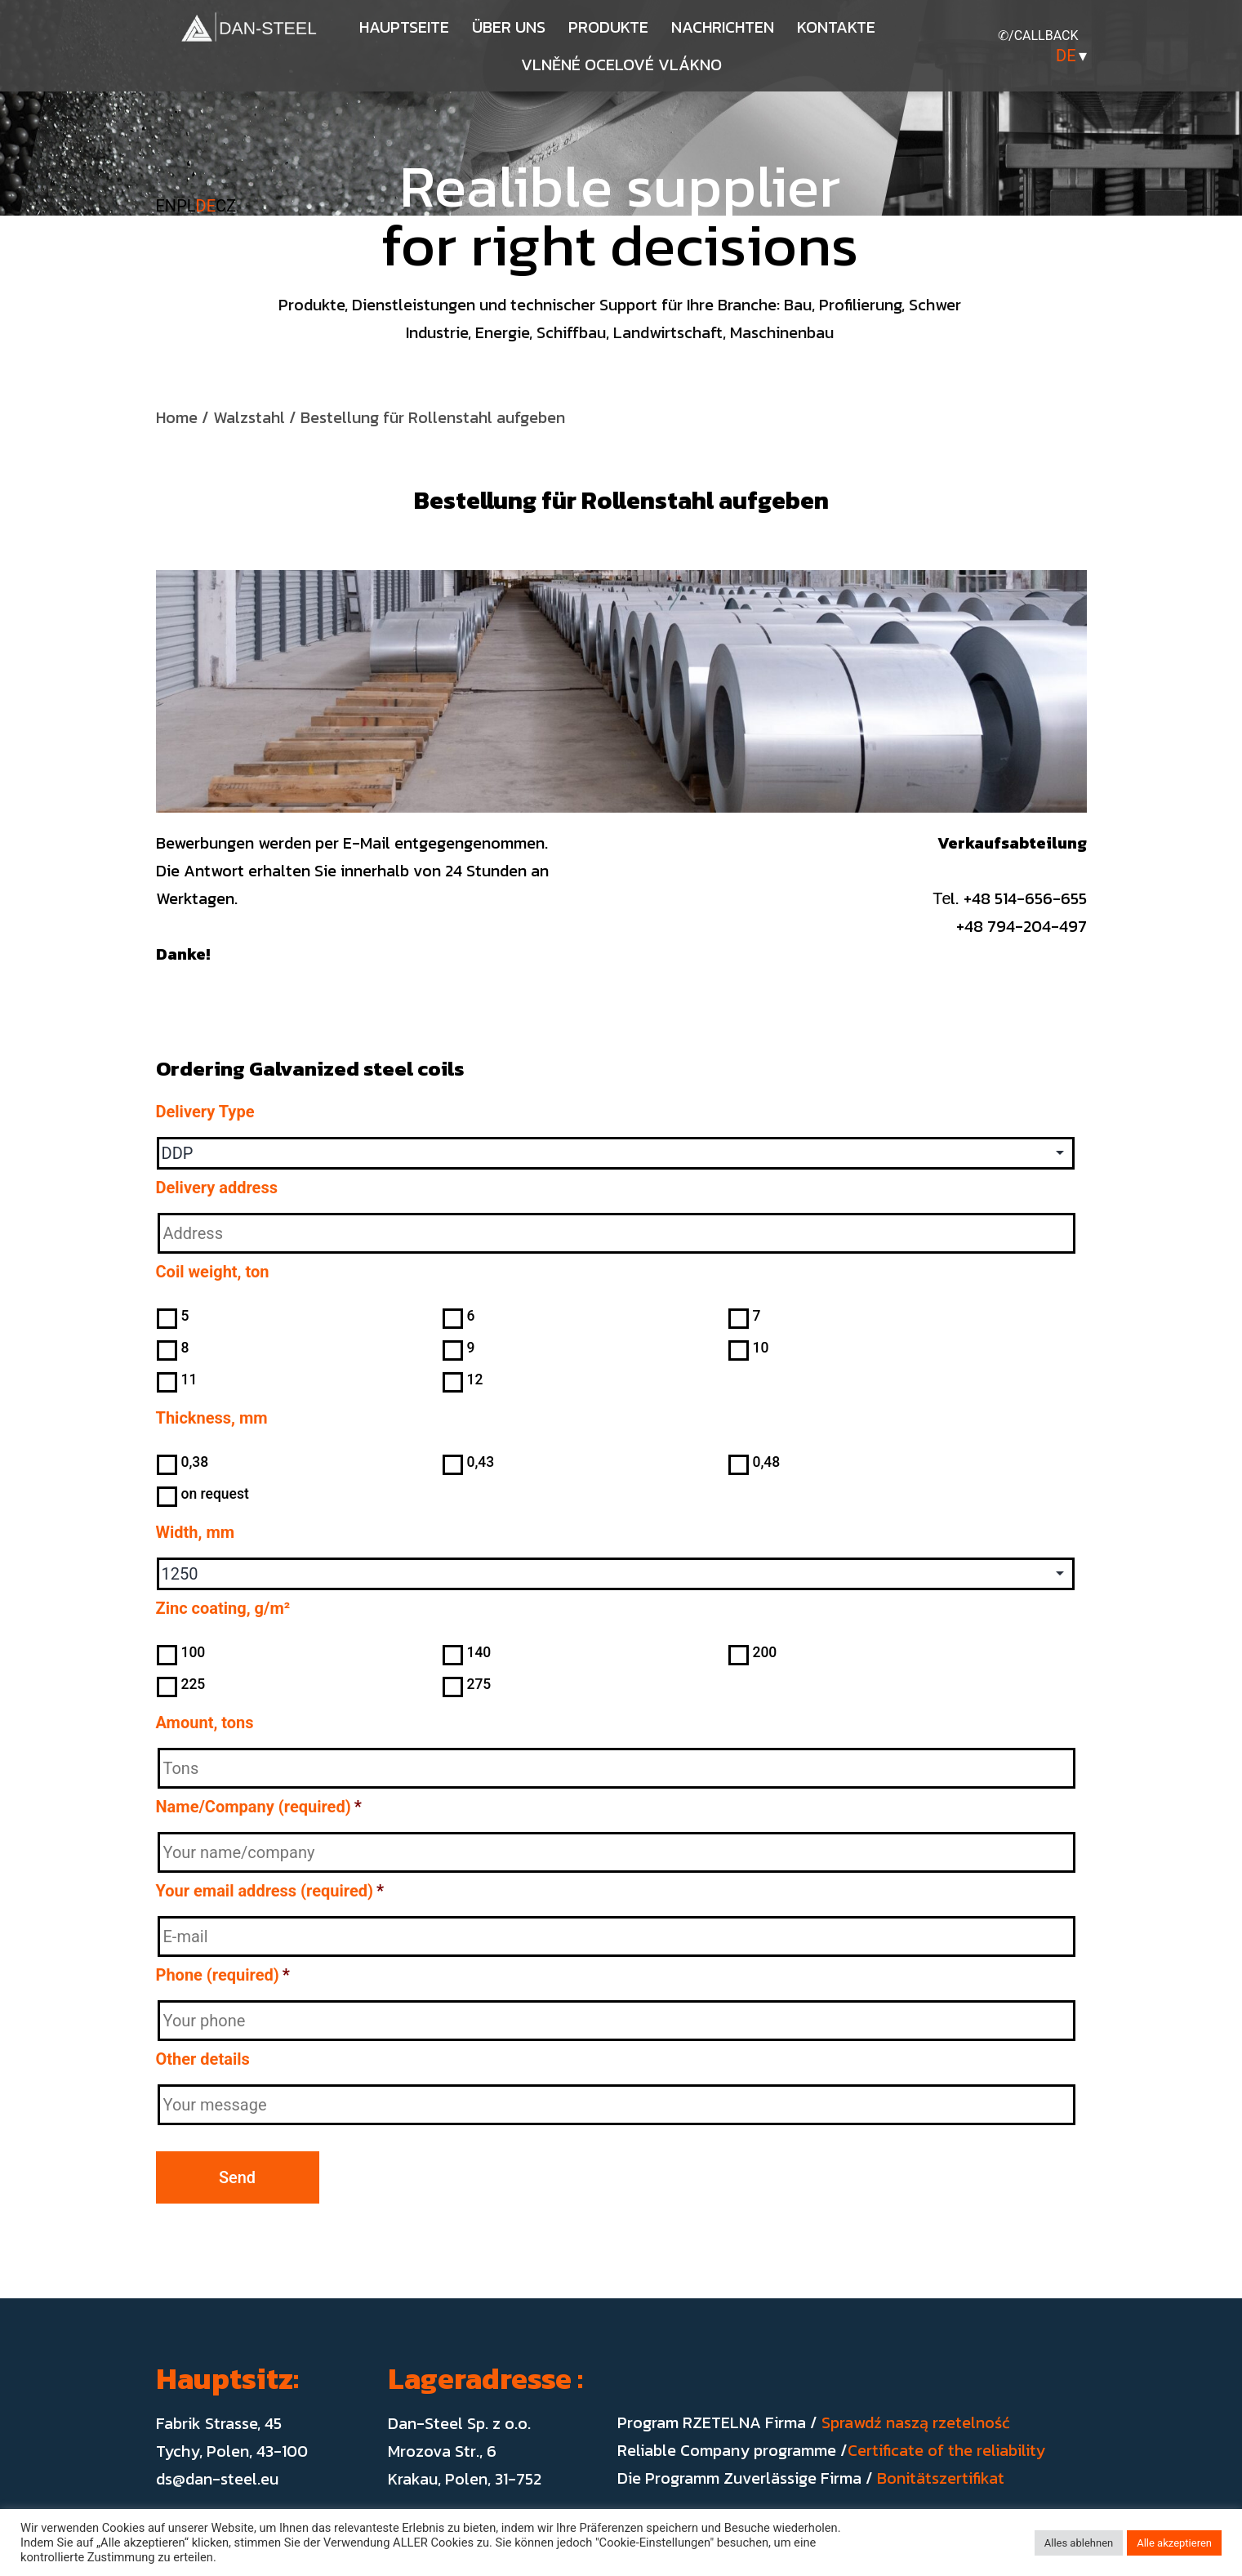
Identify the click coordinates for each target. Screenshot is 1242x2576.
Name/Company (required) (259, 1806)
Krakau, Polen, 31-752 (464, 2479)
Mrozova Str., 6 (442, 2451)
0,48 (766, 1462)
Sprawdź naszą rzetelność (915, 2422)
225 (192, 1684)
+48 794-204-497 (1005, 926)
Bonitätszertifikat (940, 2478)
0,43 (480, 1462)
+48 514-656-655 (1025, 898)
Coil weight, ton (212, 1271)
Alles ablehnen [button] (1078, 2543)
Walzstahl (249, 417)
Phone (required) (223, 1975)
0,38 (194, 1462)
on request (214, 1494)
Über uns (508, 27)
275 (478, 1684)
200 (764, 1652)
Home (177, 417)
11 (188, 1379)
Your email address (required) (270, 1891)
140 (478, 1652)
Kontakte (836, 27)
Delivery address (217, 1187)
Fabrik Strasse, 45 (219, 2423)
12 (474, 1379)
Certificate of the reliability (946, 2450)
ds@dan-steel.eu (217, 2479)
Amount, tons (205, 1722)
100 (192, 1652)
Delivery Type (205, 1111)
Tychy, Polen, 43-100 (232, 2451)
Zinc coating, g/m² (223, 1608)
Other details (203, 2059)
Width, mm (195, 1532)
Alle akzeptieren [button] (1174, 2543)
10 (760, 1347)
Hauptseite (404, 27)
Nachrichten (722, 27)
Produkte (608, 27)
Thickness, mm (212, 1418)
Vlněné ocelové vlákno (621, 64)
